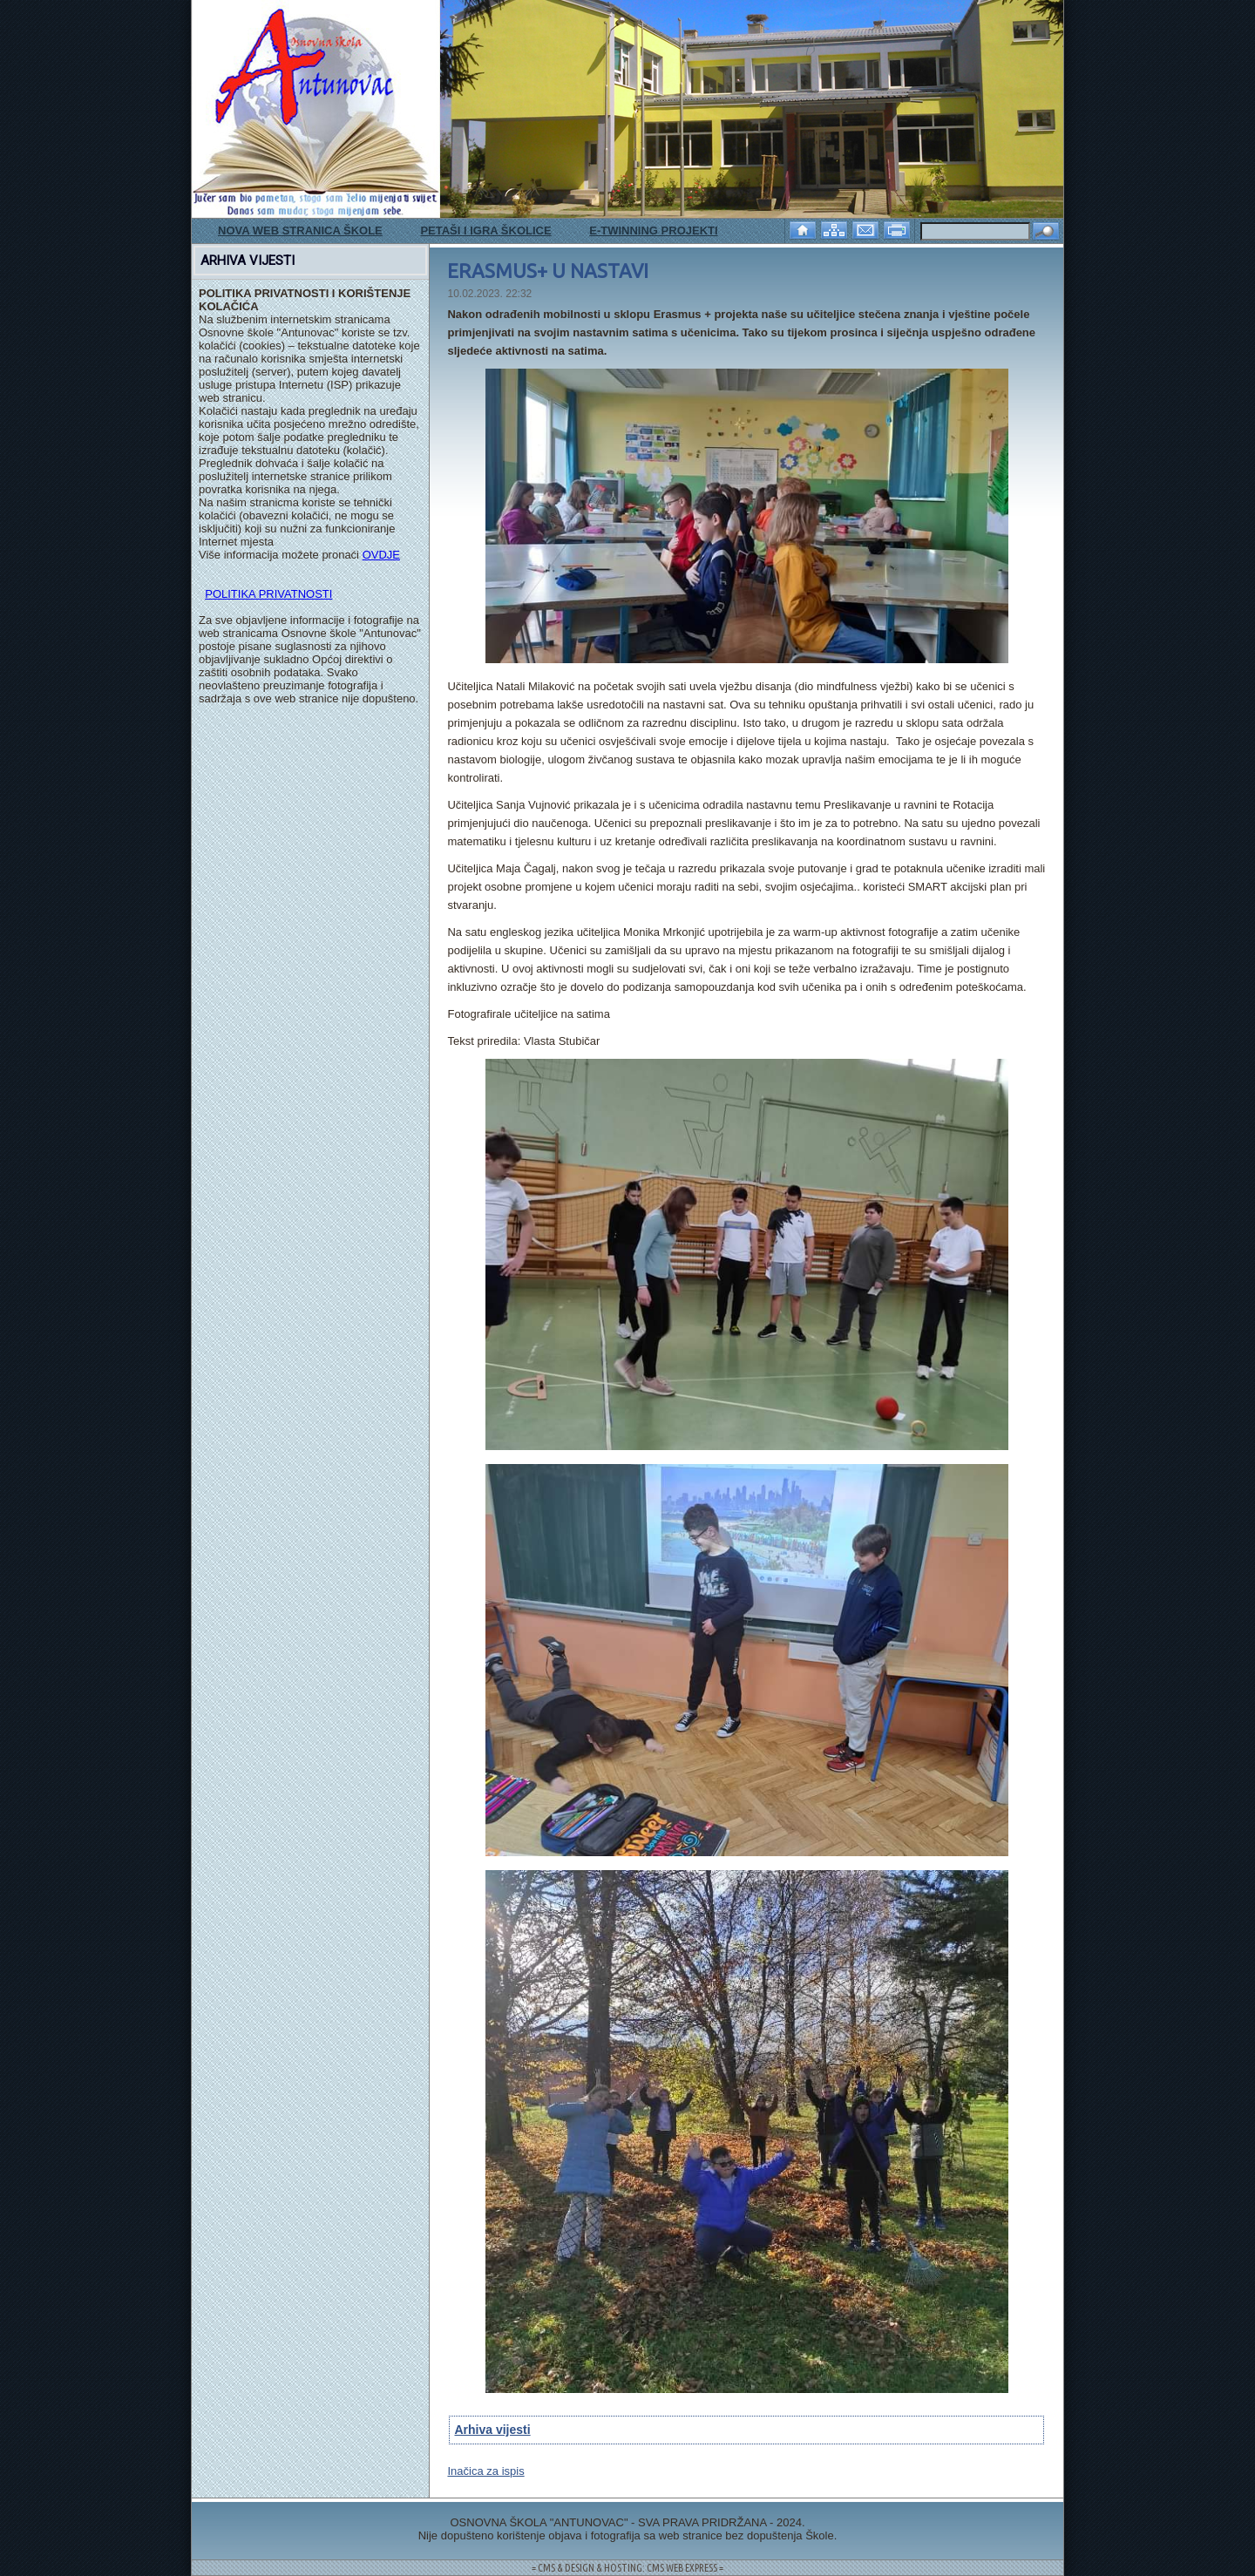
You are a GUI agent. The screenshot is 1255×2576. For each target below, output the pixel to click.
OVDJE (381, 554)
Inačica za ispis (485, 2471)
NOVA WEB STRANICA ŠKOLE (300, 230)
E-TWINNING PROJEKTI (653, 230)
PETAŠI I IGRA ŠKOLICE (485, 230)
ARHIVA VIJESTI (247, 260)
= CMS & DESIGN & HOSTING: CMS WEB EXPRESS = (627, 2567)
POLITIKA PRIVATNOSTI (268, 593)
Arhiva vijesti (492, 2430)
